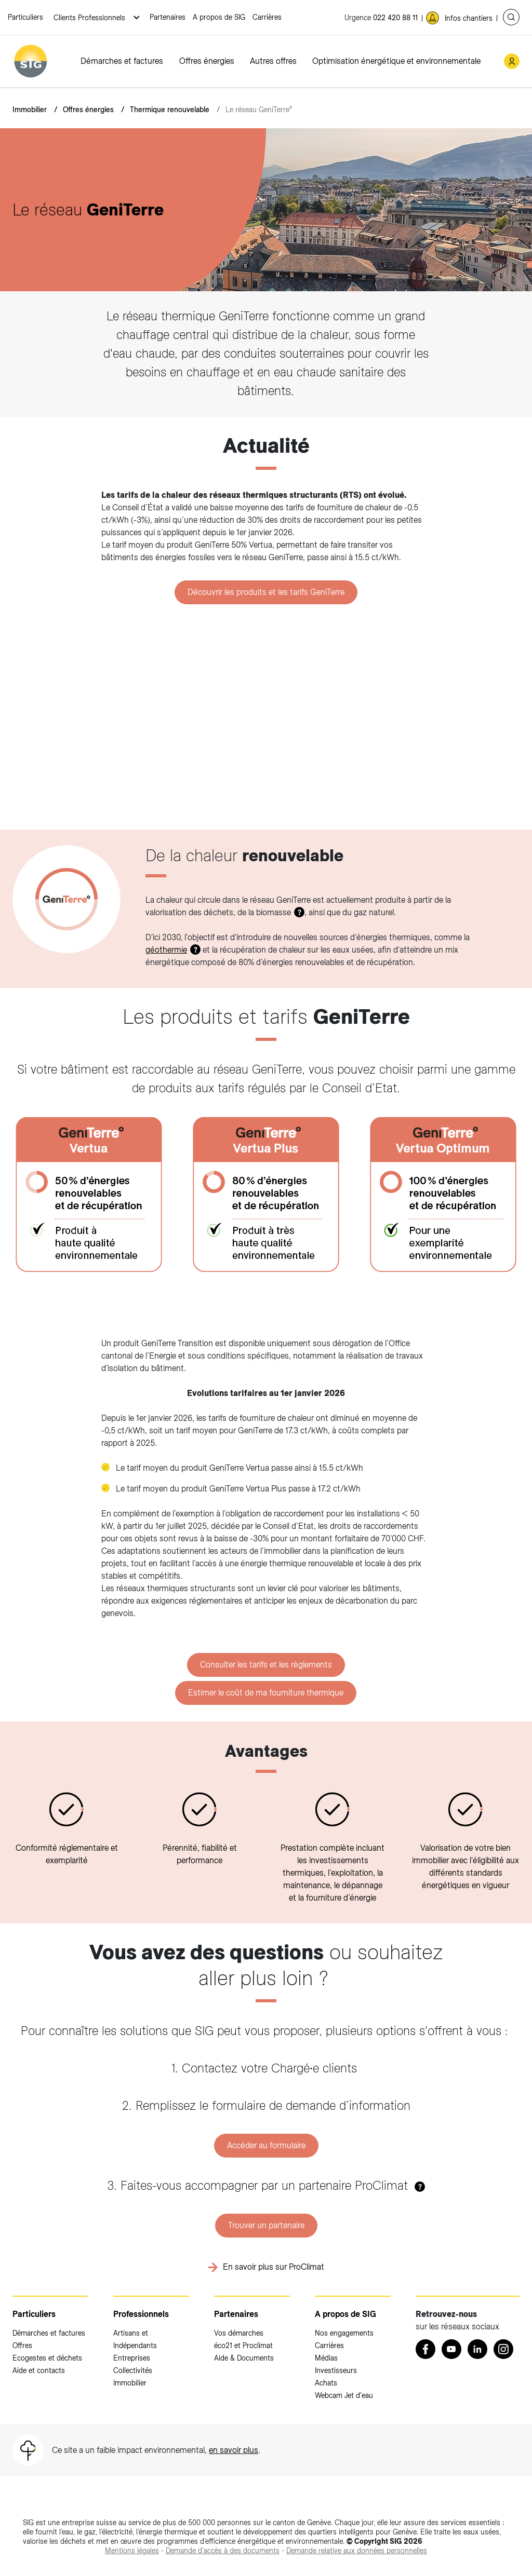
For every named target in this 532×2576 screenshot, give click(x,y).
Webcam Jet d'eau (344, 2395)
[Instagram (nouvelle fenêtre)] (503, 2349)
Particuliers (25, 17)
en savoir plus (233, 2450)
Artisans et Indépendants (135, 2339)
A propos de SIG (219, 17)
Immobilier (29, 109)
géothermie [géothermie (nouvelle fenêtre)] (166, 950)
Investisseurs (336, 2370)
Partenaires (167, 17)
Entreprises (131, 2358)
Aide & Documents (244, 2358)
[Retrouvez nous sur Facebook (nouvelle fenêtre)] (425, 2349)
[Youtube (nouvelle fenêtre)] (451, 2349)
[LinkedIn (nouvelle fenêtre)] (477, 2349)
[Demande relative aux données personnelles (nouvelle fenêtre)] (356, 2550)
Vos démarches (238, 2333)
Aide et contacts (38, 2370)
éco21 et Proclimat (243, 2345)
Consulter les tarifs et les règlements (266, 1665)
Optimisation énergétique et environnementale (396, 61)
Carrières (267, 17)
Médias (326, 2358)
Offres (22, 2345)
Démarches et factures (122, 61)
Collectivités (132, 2370)
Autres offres (273, 61)
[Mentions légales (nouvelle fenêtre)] (132, 2550)
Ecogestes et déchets (47, 2358)
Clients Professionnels (90, 17)
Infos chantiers (469, 18)
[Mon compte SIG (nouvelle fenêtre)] (512, 61)
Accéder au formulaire (266, 2145)
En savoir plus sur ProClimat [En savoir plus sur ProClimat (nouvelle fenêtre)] (273, 2267)
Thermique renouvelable (169, 109)
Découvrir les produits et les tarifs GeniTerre (266, 592)
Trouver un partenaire (266, 2225)
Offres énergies (206, 61)
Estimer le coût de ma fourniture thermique (265, 1693)
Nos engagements (344, 2333)
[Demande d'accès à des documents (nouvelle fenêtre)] (223, 2550)
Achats (326, 2383)
